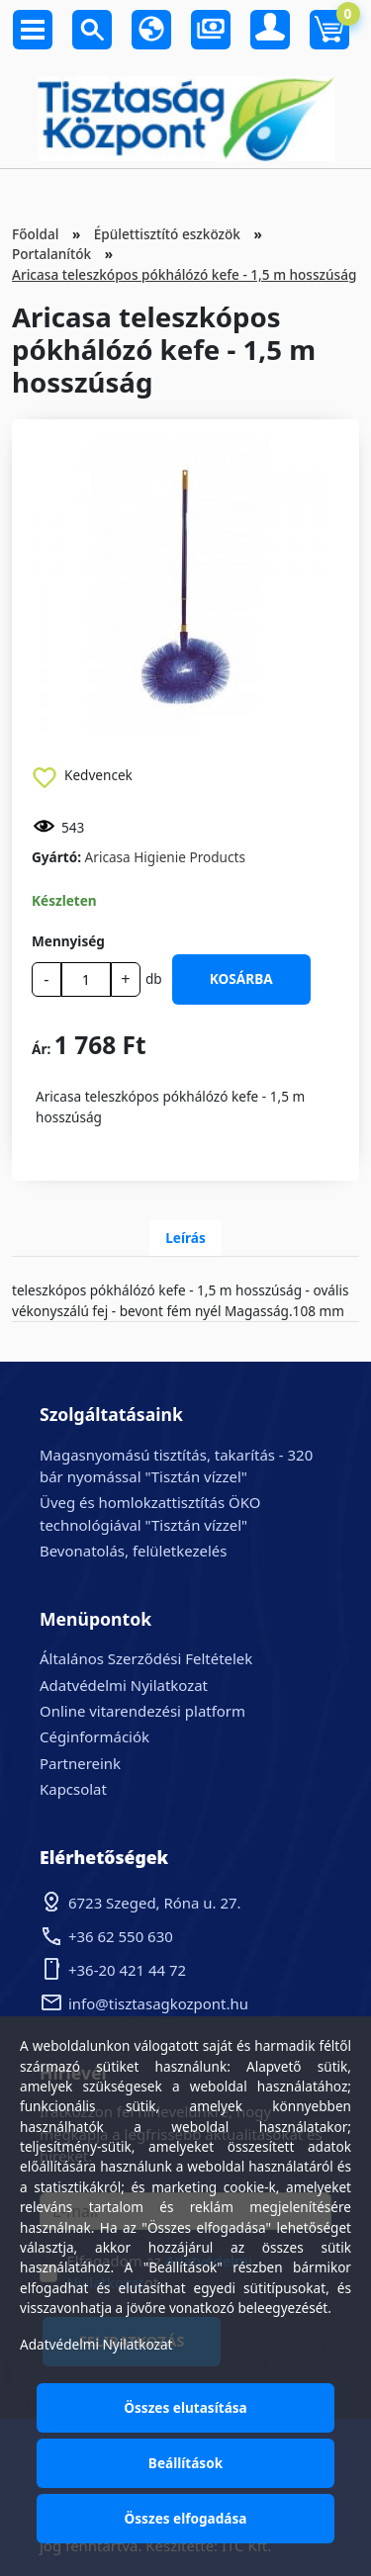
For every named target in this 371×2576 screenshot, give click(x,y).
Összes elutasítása (185, 2407)
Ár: (41, 1048)
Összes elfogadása (186, 2518)
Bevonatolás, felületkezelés (133, 1550)
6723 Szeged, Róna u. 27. (154, 1902)
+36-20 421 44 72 (127, 1970)
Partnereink (80, 1763)
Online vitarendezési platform (142, 1711)
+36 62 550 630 (120, 1936)
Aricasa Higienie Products (165, 856)
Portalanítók (51, 253)
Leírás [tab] (185, 1237)
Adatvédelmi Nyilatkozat (124, 1685)
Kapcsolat (73, 1789)
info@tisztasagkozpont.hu (158, 2003)
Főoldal (35, 233)
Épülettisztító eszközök (167, 233)
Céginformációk (94, 1736)
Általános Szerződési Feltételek (146, 1658)
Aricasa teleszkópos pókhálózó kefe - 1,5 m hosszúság (184, 274)
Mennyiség (68, 941)
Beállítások (185, 2462)
